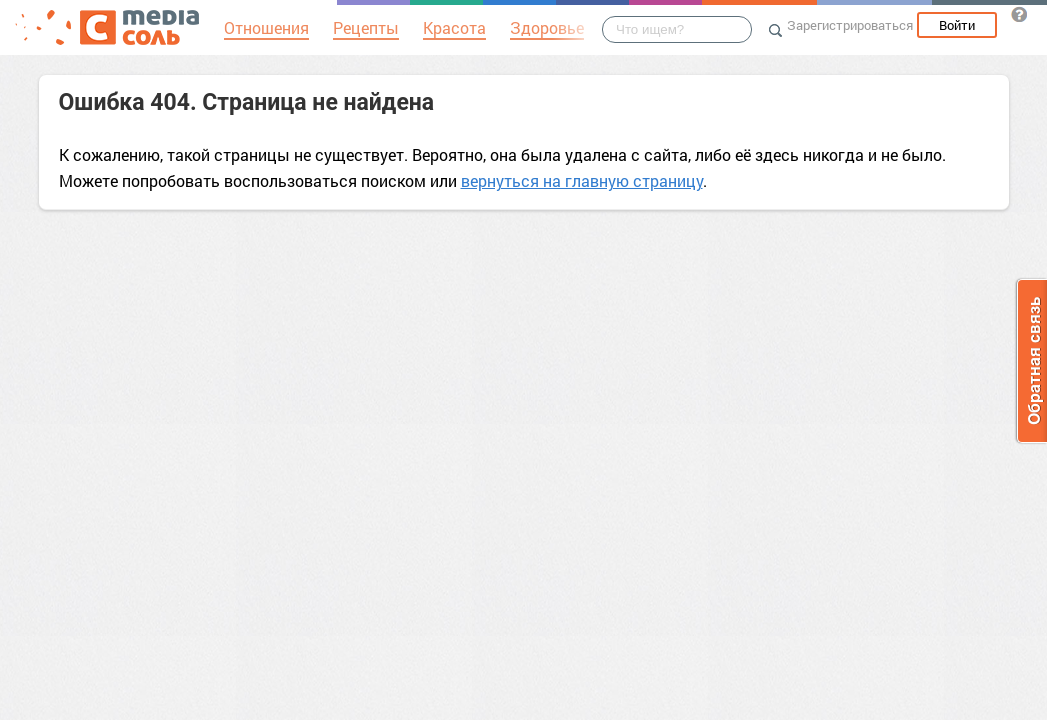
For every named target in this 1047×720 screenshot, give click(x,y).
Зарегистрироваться (850, 25)
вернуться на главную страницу (582, 180)
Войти (957, 25)
